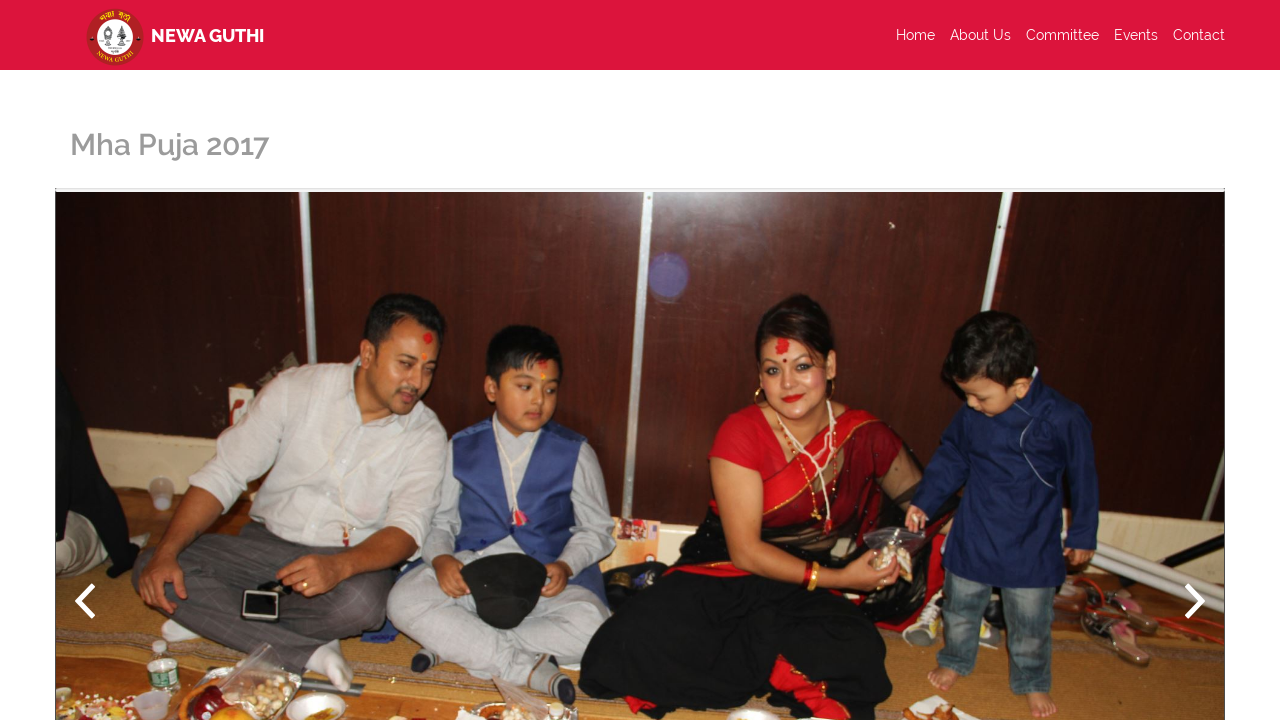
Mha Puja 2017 (169, 144)
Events (1136, 35)
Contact (1199, 35)
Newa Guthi (171, 35)
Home (915, 35)
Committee (1062, 35)
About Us (980, 35)
